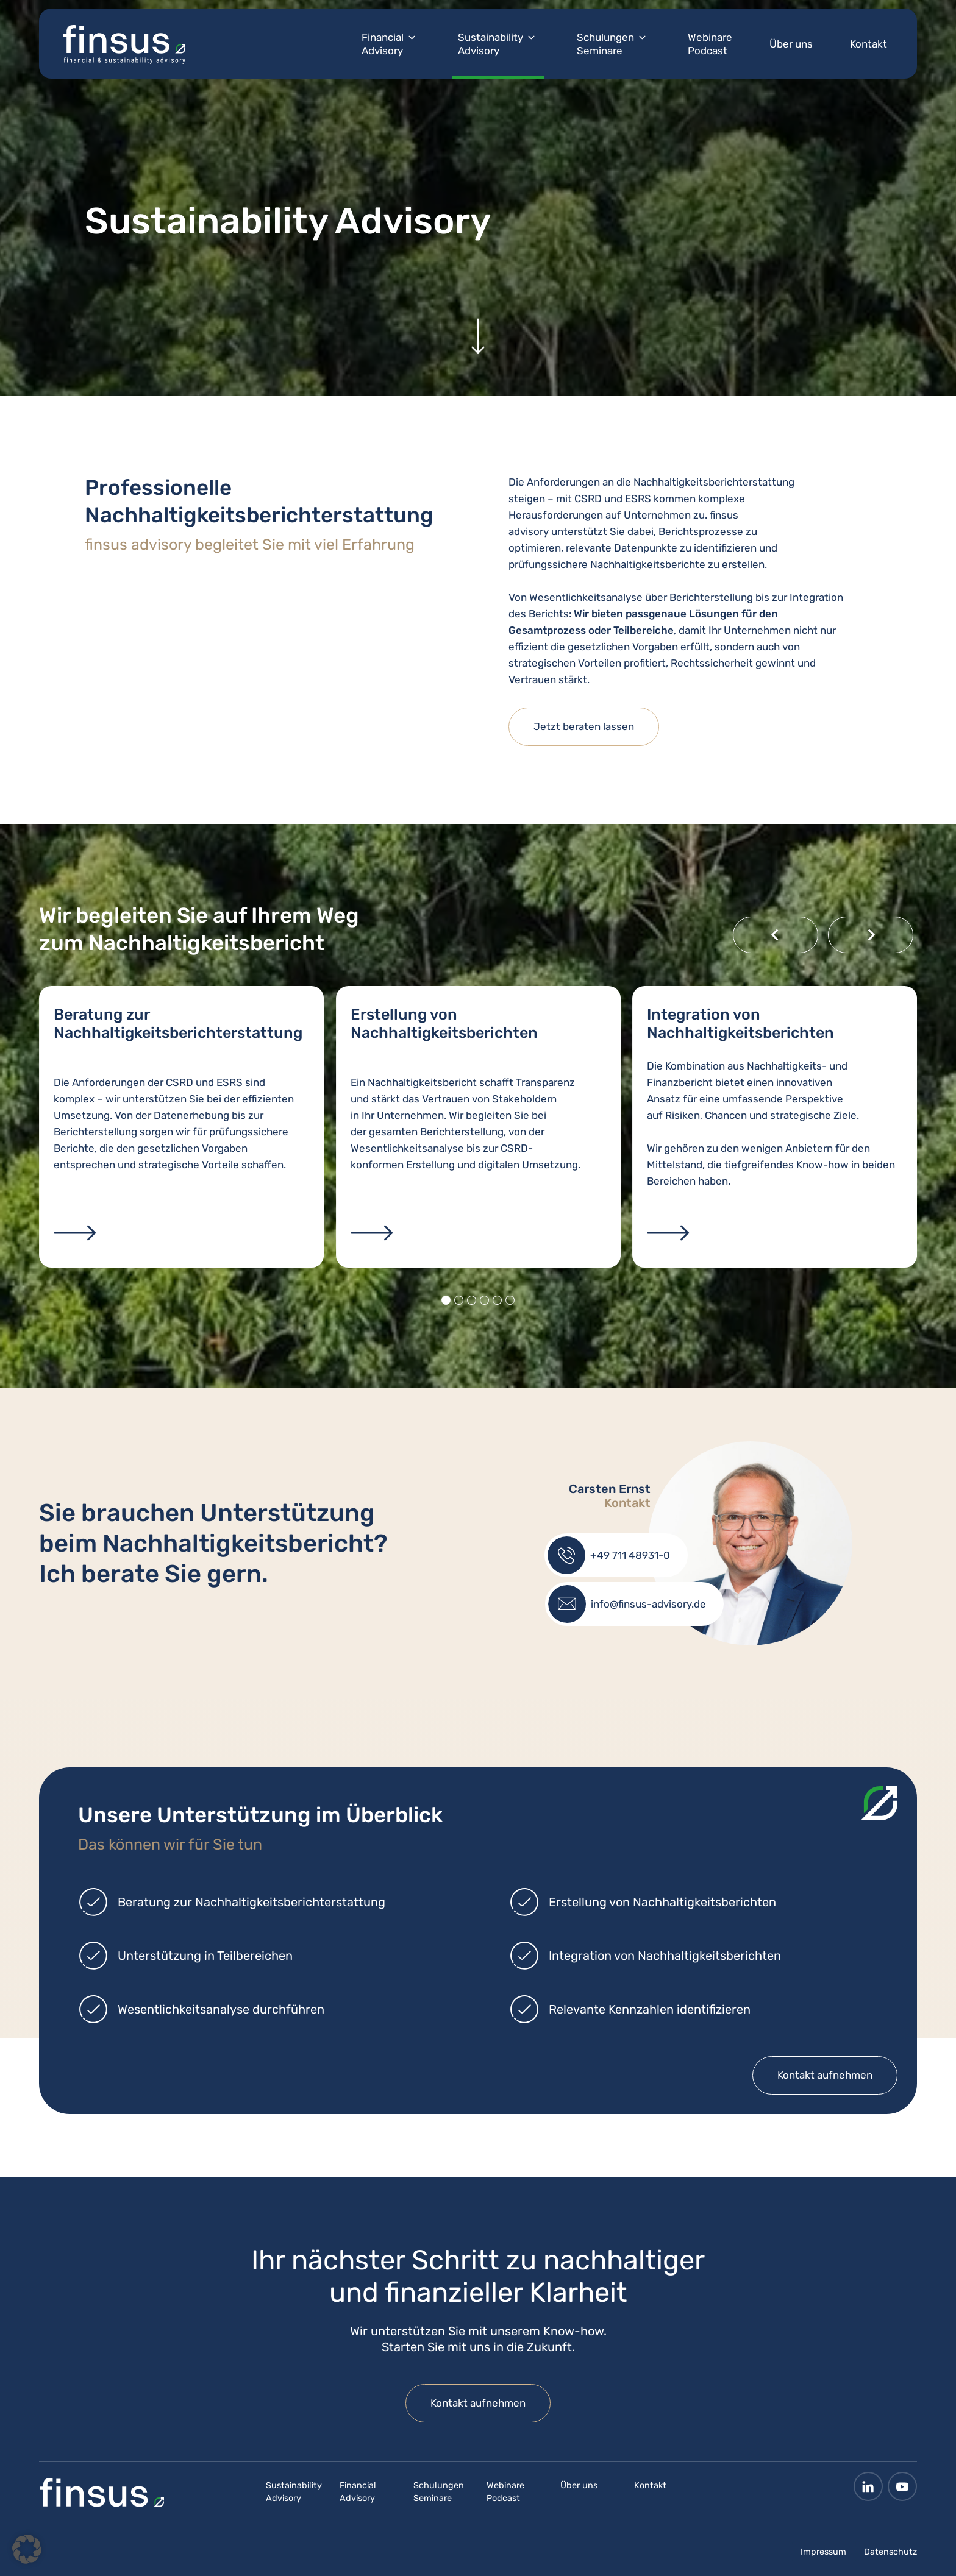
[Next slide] (870, 935)
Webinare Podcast (710, 44)
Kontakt (868, 44)
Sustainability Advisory (490, 44)
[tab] (446, 1300)
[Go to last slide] (775, 935)
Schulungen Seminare (605, 44)
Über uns (791, 44)
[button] (27, 2549)
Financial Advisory (383, 44)
